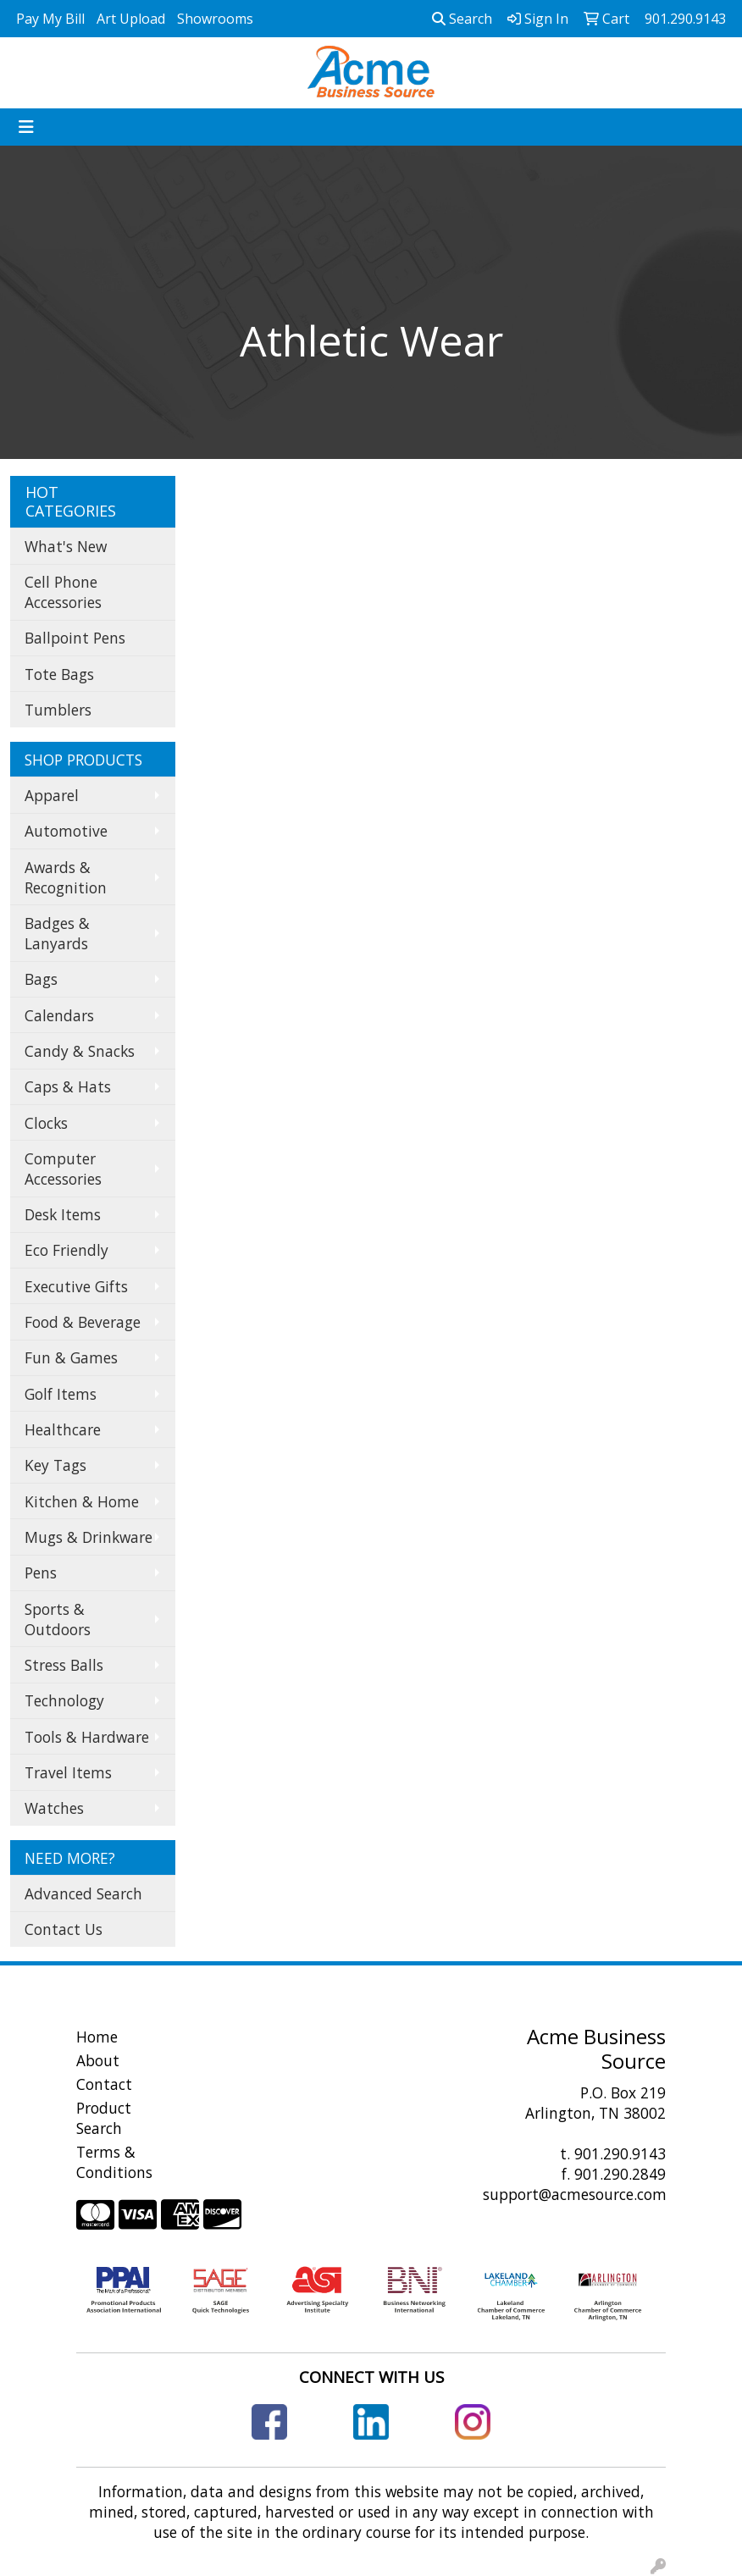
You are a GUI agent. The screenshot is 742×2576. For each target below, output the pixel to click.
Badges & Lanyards (57, 933)
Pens (41, 1572)
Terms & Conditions (114, 2162)
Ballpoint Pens (75, 637)
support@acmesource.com (575, 2194)
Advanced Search (83, 1893)
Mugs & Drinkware (88, 1537)
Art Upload (131, 18)
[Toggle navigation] (26, 127)
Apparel (52, 795)
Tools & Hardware (87, 1737)
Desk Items (63, 1214)
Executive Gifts (76, 1286)
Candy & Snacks (80, 1051)
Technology (64, 1700)
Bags (41, 979)
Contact (104, 2084)
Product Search (103, 2118)
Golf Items (61, 1394)
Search (462, 18)
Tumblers (58, 709)
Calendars (59, 1015)
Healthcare (63, 1429)
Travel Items (68, 1772)
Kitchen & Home (82, 1501)
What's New (66, 546)
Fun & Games (71, 1357)
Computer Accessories (63, 1168)
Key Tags (55, 1465)
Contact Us (63, 1929)
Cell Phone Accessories (63, 592)
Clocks (46, 1123)
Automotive (66, 831)
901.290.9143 (620, 2153)
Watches (54, 1808)
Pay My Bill (50, 18)
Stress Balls (64, 1665)
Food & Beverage (83, 1322)
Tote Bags (59, 674)
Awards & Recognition (66, 877)
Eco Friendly (66, 1250)
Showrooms (215, 18)
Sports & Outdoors (58, 1619)
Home (97, 2036)
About (97, 2060)
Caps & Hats (68, 1086)
